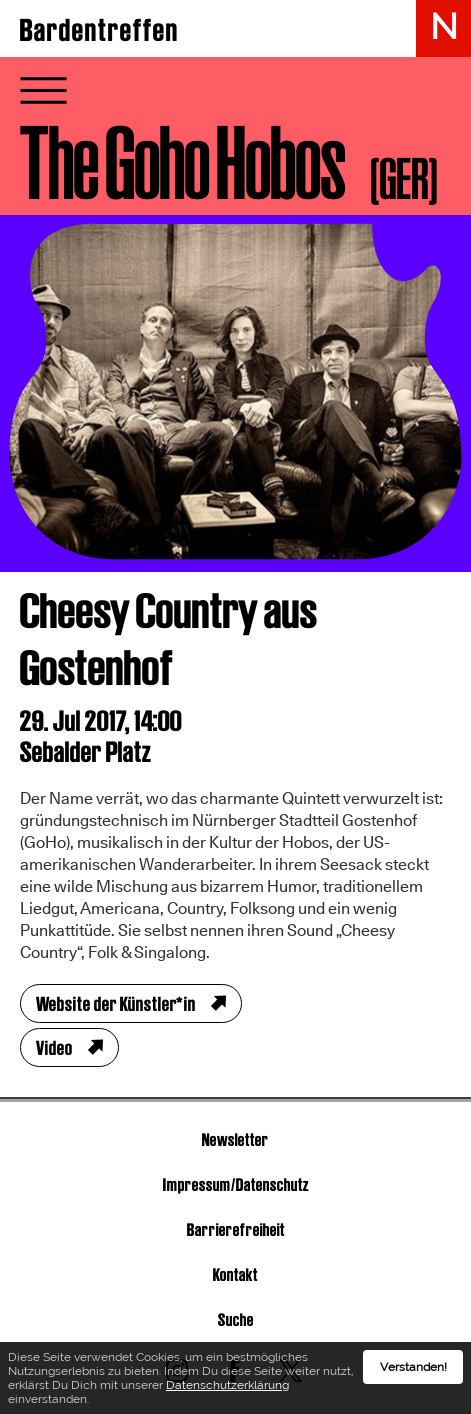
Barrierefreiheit (236, 1229)
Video (54, 1048)
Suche (236, 1319)
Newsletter (235, 1139)
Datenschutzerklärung (227, 1385)
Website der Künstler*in (116, 1004)
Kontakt (235, 1274)
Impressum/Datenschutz (236, 1184)
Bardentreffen (99, 30)
